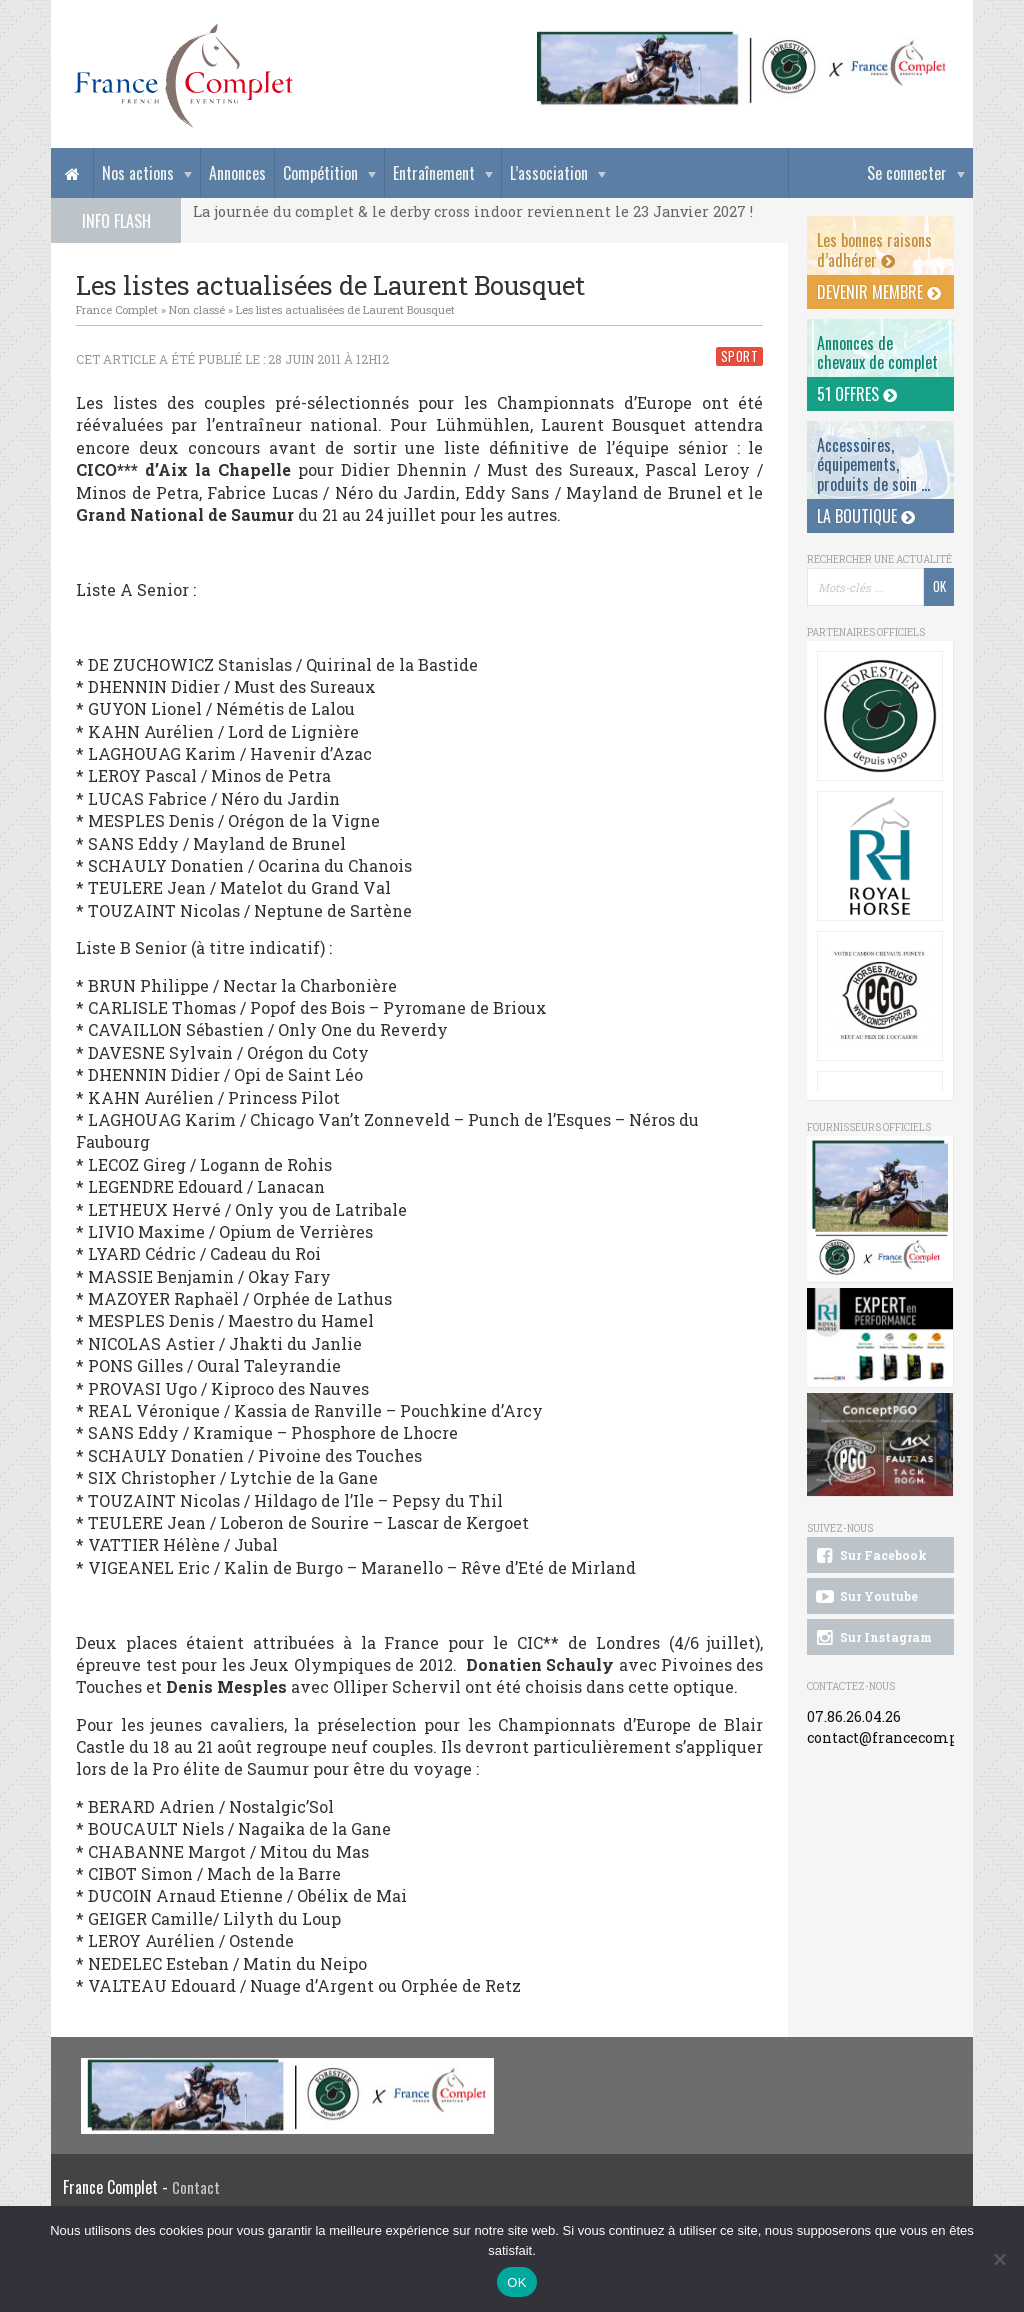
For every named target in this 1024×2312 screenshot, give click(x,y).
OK (516, 2282)
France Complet (117, 309)
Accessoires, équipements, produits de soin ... (873, 464)
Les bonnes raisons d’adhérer (874, 249)
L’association (549, 173)
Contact (196, 2187)
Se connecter (907, 173)
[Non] (999, 2259)
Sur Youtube (865, 1597)
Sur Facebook (870, 1556)
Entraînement (434, 173)
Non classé (197, 309)
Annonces (237, 173)
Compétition (320, 173)
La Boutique (866, 516)
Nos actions (138, 173)
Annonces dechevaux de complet (877, 352)
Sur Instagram (872, 1638)
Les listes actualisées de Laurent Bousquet (345, 309)
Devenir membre (879, 292)
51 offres (857, 394)
